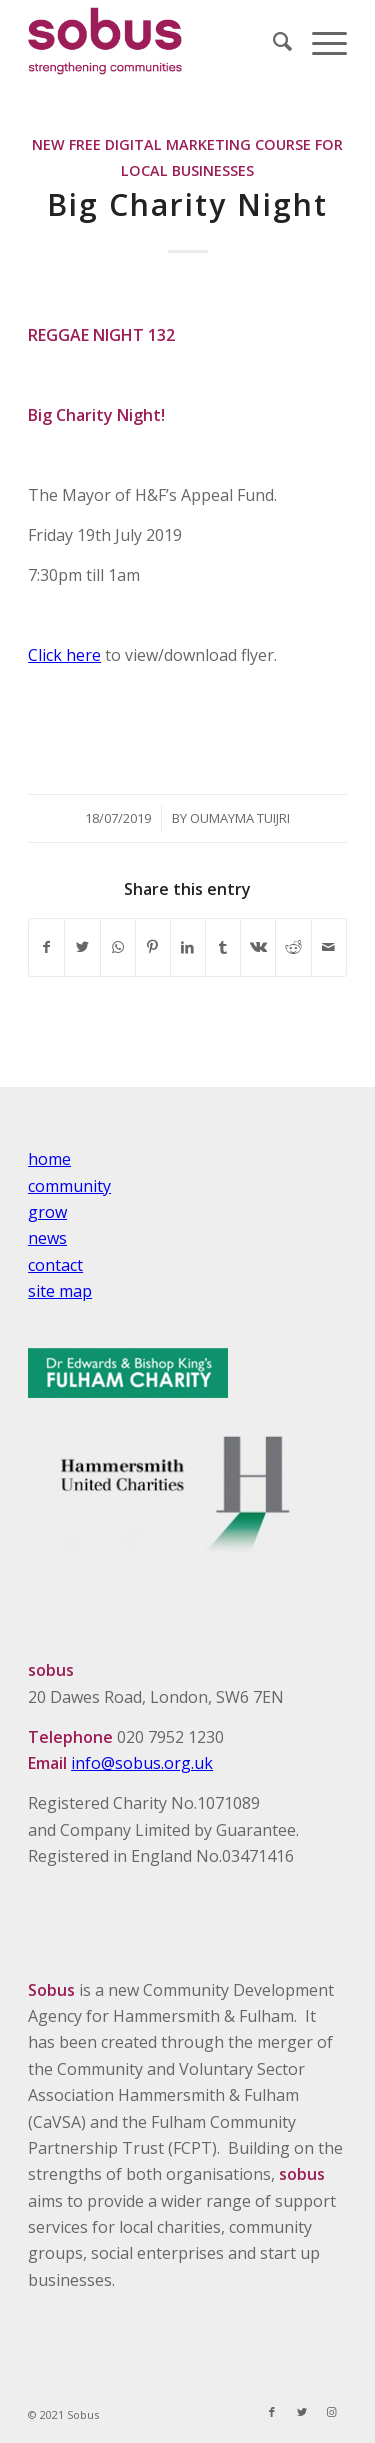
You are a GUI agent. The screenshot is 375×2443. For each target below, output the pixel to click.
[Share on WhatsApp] (118, 947)
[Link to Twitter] (302, 2412)
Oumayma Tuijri (240, 818)
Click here (64, 655)
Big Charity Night (187, 204)
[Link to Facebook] (272, 2412)
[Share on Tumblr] (223, 947)
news (47, 1238)
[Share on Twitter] (82, 947)
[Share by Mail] (329, 947)
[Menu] (319, 41)
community (69, 1186)
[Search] (272, 41)
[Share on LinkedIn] (188, 947)
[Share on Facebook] (46, 947)
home (49, 1159)
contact (55, 1265)
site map (60, 1291)
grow (47, 1212)
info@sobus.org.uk (142, 1763)
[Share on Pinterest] (153, 947)
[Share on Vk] (258, 947)
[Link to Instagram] (332, 2412)
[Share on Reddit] (293, 947)
